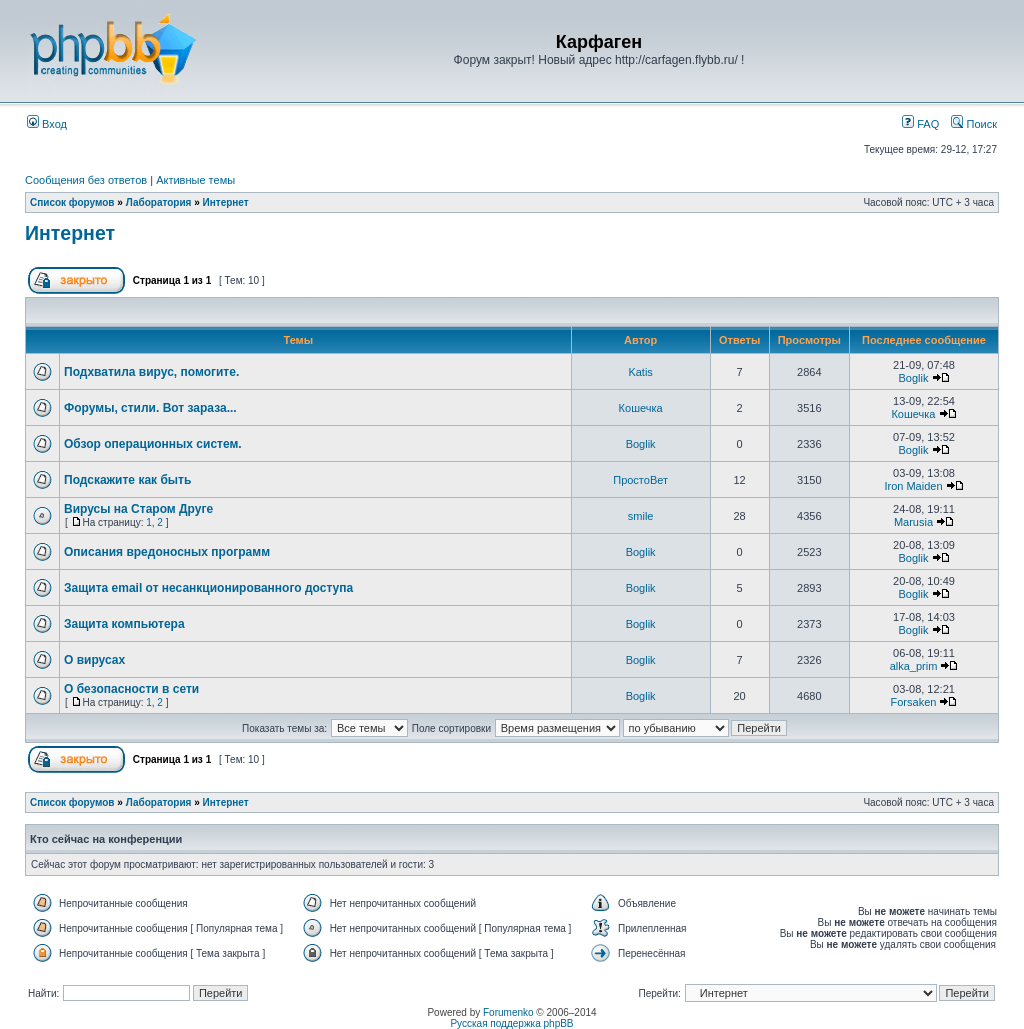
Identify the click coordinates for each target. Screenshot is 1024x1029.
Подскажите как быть (127, 480)
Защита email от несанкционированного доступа (208, 588)
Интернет (226, 202)
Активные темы (195, 180)
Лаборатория (159, 202)
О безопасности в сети (131, 689)
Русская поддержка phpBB (511, 1023)
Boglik (913, 378)
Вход (47, 124)
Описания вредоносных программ (167, 552)
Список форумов (72, 202)
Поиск (974, 124)
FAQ (920, 124)
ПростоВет (640, 480)
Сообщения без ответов (86, 180)
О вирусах (94, 660)
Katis (640, 372)
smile (641, 516)
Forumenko (508, 1012)
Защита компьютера (124, 624)
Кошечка (641, 408)
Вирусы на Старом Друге (138, 509)
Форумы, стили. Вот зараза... (150, 408)
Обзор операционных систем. (153, 444)
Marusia (913, 522)
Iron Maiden (913, 486)
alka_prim (914, 666)
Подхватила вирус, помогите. (151, 372)
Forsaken (914, 702)
